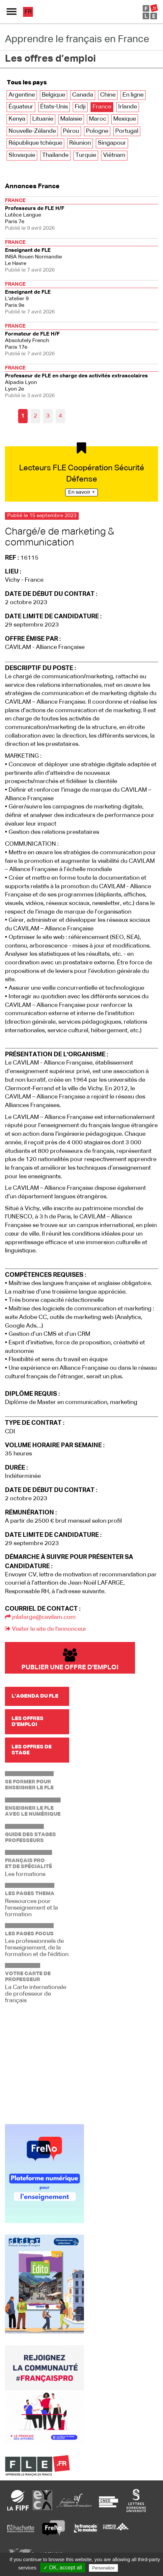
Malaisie (71, 119)
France (102, 107)
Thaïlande (55, 155)
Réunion (80, 143)
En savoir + (81, 492)
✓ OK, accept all (62, 2567)
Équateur (21, 107)
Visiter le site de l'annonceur (46, 1629)
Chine (108, 95)
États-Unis (54, 107)
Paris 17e (81, 339)
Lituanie (42, 119)
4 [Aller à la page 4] (60, 416)
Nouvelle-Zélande (32, 131)
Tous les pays (27, 83)
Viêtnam (114, 155)
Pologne (97, 131)
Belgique (53, 95)
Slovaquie (22, 155)
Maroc (97, 119)
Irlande (127, 107)
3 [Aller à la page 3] (48, 416)
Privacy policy (135, 2567)
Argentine (22, 95)
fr (28, 12)
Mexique (124, 119)
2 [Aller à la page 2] (35, 416)
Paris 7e (81, 213)
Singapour (112, 143)
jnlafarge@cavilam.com (40, 1617)
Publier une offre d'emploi (70, 1660)
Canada (82, 95)
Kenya (17, 119)
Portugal (126, 131)
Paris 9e (81, 297)
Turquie (85, 155)
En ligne (133, 95)
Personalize (103, 2567)
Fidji (80, 107)
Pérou (71, 131)
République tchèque (35, 143)
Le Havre (81, 255)
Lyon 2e (81, 381)
